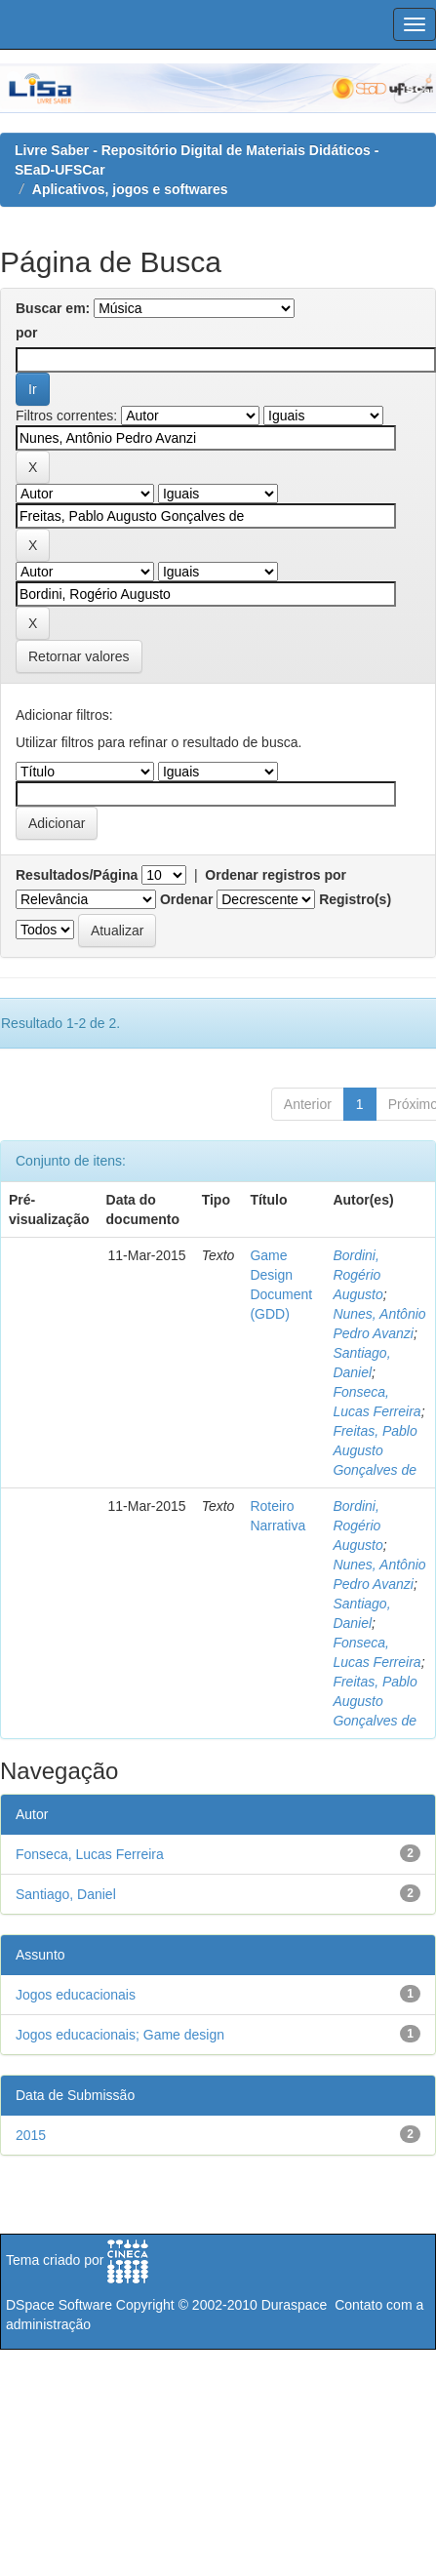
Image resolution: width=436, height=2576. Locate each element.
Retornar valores (79, 656)
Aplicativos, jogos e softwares (130, 189)
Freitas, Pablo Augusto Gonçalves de (374, 1450)
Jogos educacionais (76, 1994)
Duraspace (294, 2305)
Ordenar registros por (275, 875)
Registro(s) (355, 899)
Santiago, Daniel (66, 1894)
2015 (31, 2135)
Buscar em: (53, 308)
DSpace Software (59, 2305)
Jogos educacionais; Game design (120, 2034)
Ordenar (186, 899)
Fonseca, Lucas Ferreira (90, 1854)
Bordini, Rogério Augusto (357, 1275)
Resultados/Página (77, 875)
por (27, 332)
